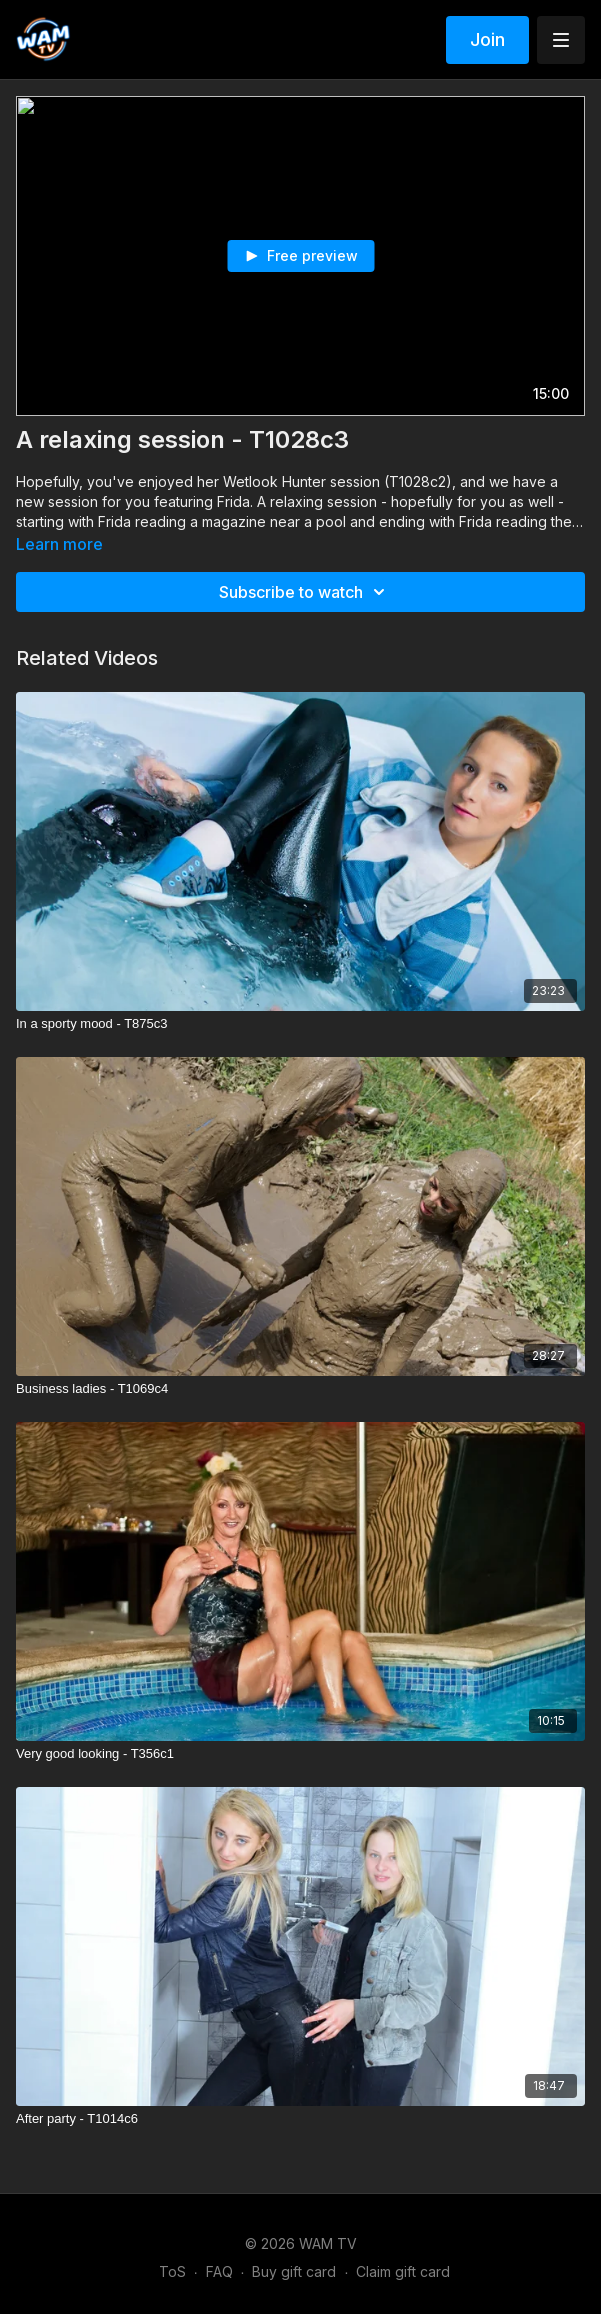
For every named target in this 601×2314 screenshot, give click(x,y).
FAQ (219, 2271)
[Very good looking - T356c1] (300, 1754)
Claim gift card (403, 2271)
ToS (172, 2271)
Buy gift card (294, 2271)
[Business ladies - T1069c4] (300, 1389)
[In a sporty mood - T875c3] (300, 1024)
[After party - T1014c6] (300, 2119)
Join (487, 39)
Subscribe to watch (305, 592)
